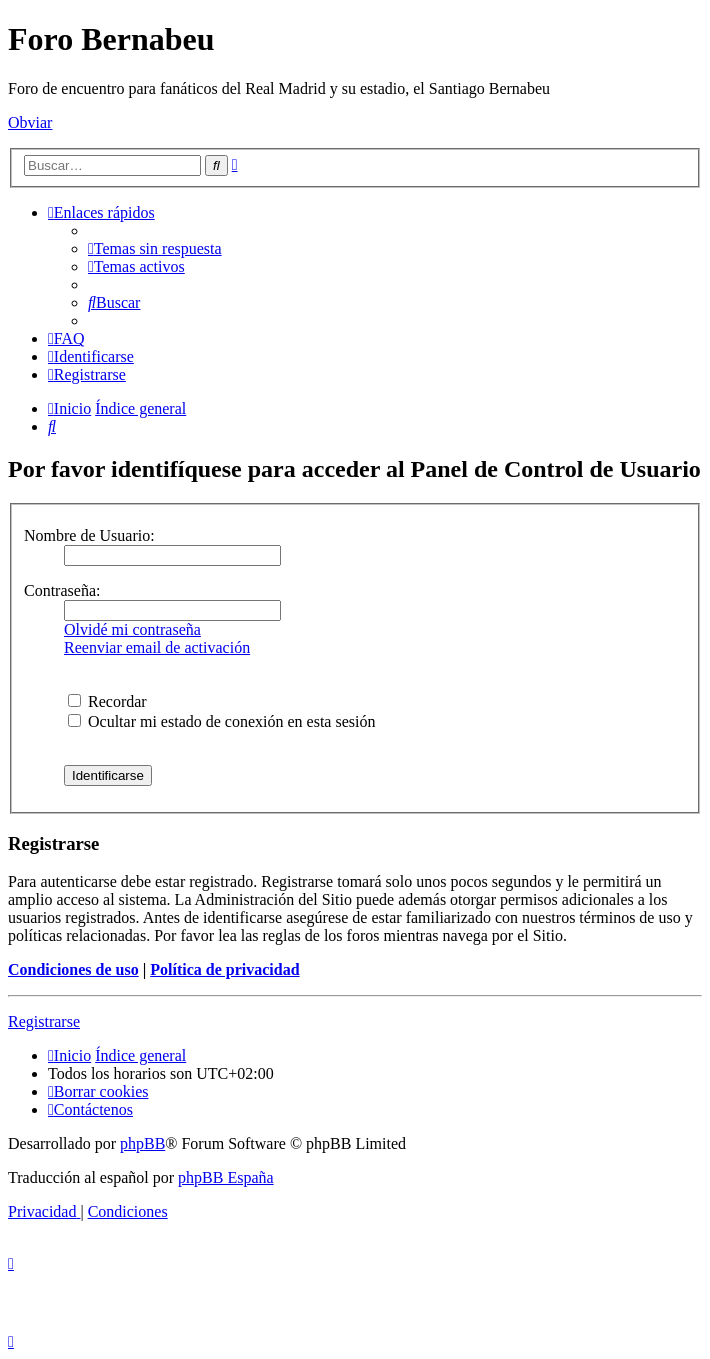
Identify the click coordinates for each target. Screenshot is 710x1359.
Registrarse (44, 1021)
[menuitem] (155, 248)
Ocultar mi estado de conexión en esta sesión (221, 721)
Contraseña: (62, 590)
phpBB (142, 1143)
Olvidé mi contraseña (132, 629)
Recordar (107, 701)
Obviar (30, 122)
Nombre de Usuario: (89, 535)
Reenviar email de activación (157, 647)
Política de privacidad (224, 969)
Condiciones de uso (73, 969)
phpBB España (226, 1177)
